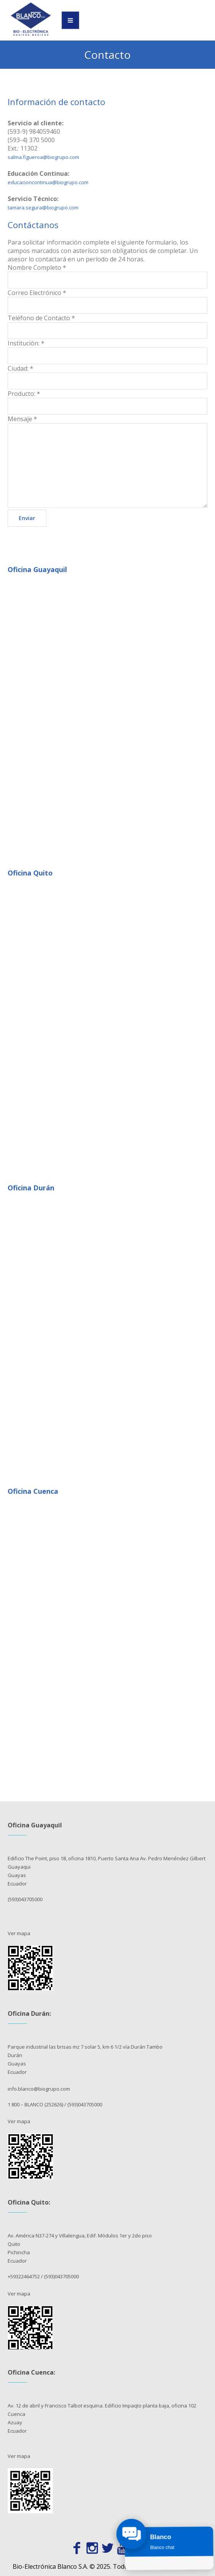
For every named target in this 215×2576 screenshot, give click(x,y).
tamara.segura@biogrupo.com (43, 207)
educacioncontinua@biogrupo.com (48, 182)
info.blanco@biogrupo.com (39, 2088)
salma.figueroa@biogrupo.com (43, 157)
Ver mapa (19, 1933)
